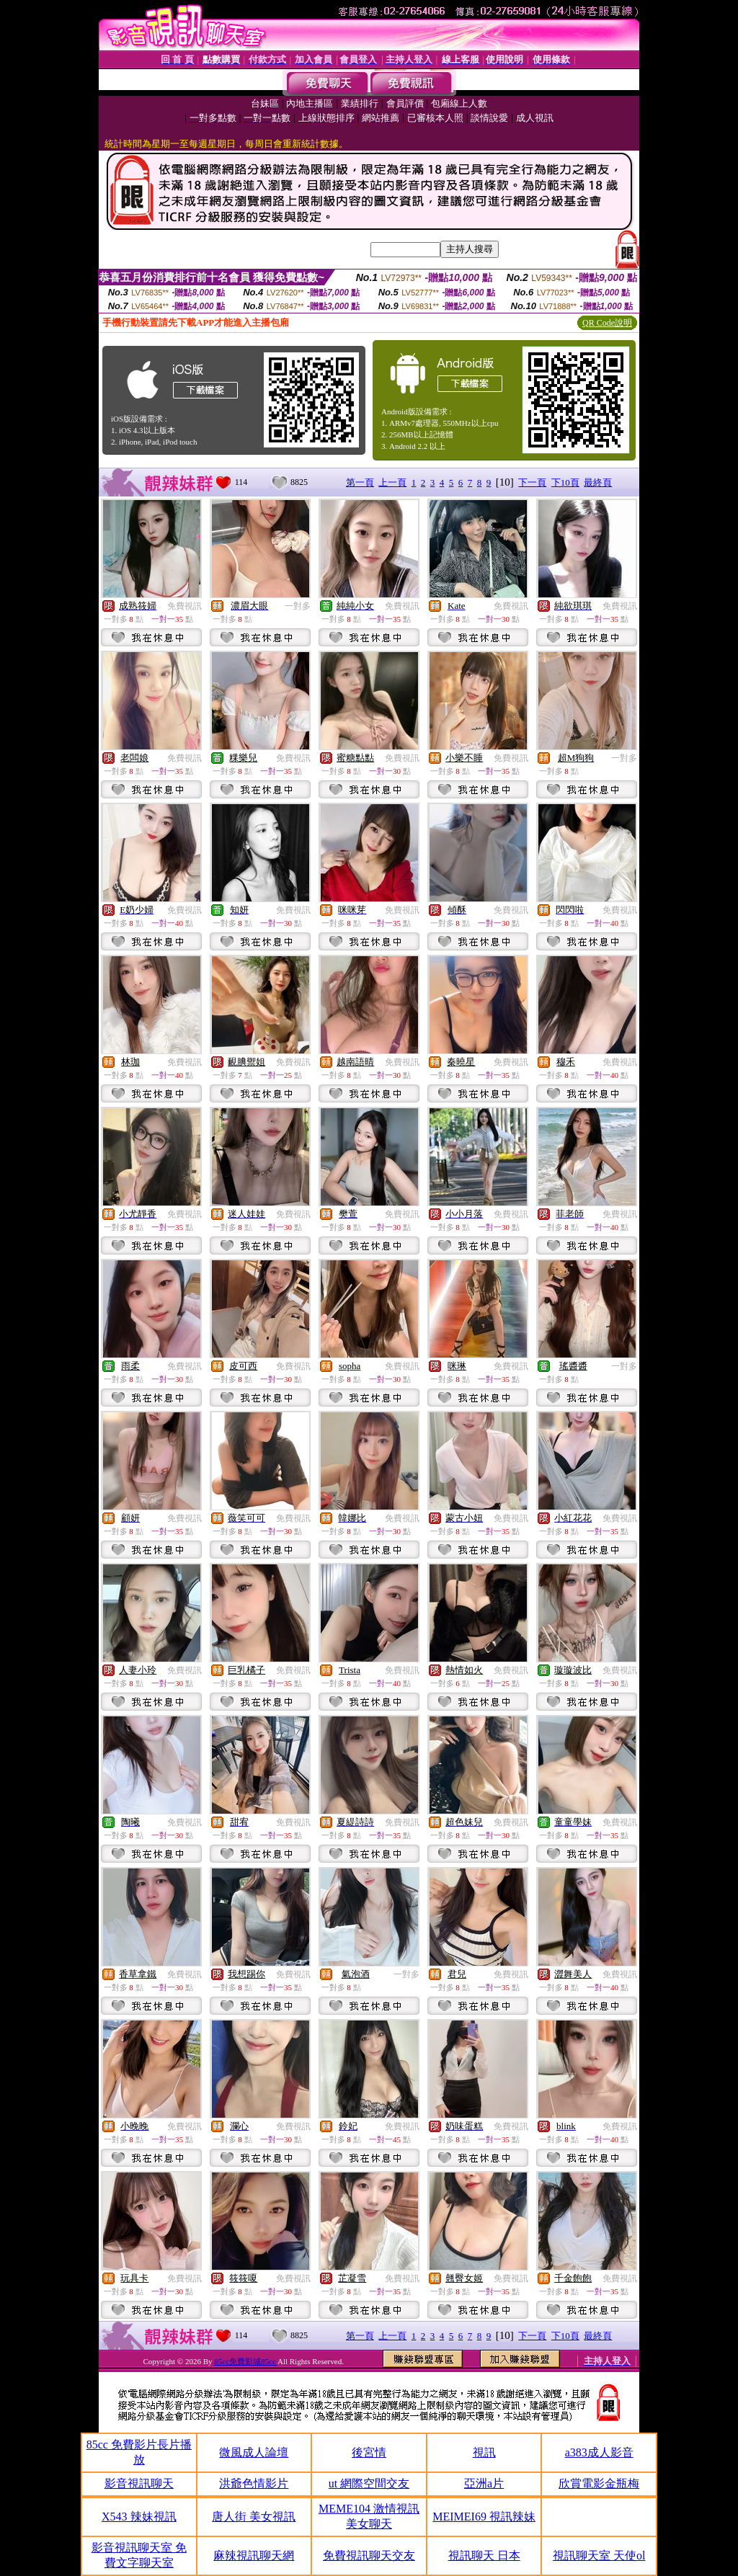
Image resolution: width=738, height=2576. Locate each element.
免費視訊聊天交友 (369, 2555)
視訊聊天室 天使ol (599, 2555)
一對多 (298, 606)
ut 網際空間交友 (369, 2483)
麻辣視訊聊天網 (253, 2555)
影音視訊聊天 (139, 2483)
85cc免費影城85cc (245, 2361)
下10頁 (565, 482)
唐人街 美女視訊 (253, 2516)
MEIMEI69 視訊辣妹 (483, 2516)
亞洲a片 (484, 2483)
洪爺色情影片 (253, 2483)
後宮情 (369, 2452)
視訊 (484, 2452)
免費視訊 (184, 606)
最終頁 (598, 482)
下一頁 (532, 482)
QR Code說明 (607, 323)
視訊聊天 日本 (484, 2555)
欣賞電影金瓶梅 (599, 2483)
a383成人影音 (599, 2452)
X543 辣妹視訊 (139, 2516)
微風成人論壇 (253, 2452)
